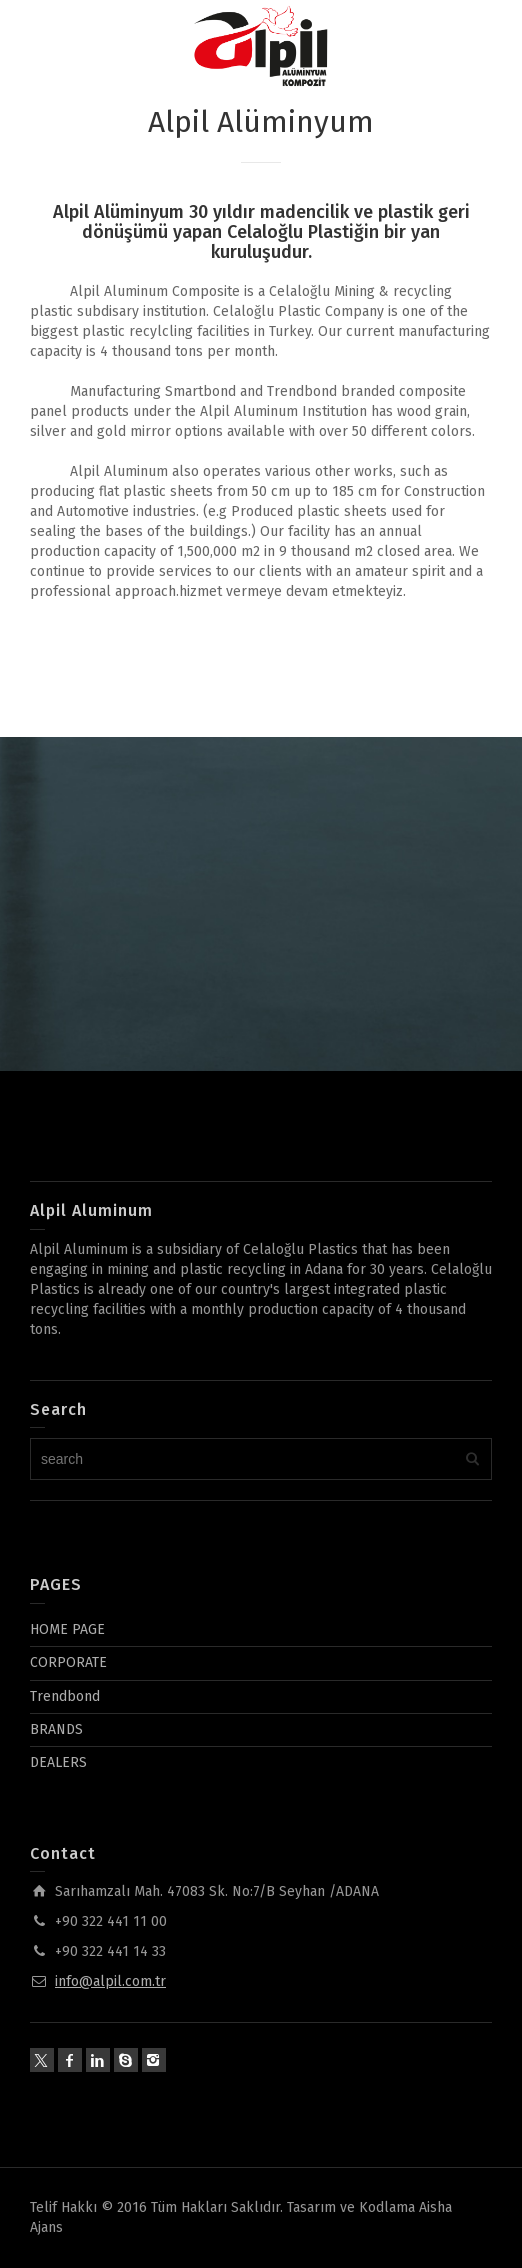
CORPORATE (68, 1662)
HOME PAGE (67, 1629)
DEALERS (58, 1762)
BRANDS (56, 1729)
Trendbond (65, 1696)
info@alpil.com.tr (110, 1981)
